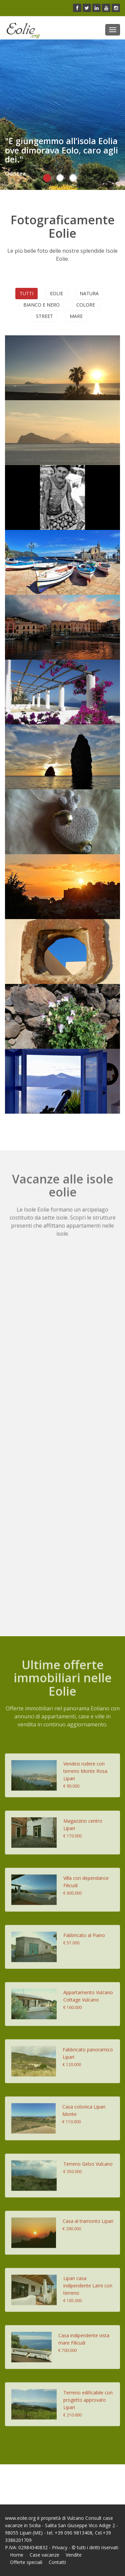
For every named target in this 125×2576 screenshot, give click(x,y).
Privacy (59, 2547)
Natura (89, 293)
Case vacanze (44, 2555)
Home (16, 2555)
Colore (85, 305)
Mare (76, 316)
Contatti (57, 2562)
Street (44, 316)
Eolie (56, 293)
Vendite (74, 2555)
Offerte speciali (26, 2562)
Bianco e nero (41, 305)
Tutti (26, 293)
